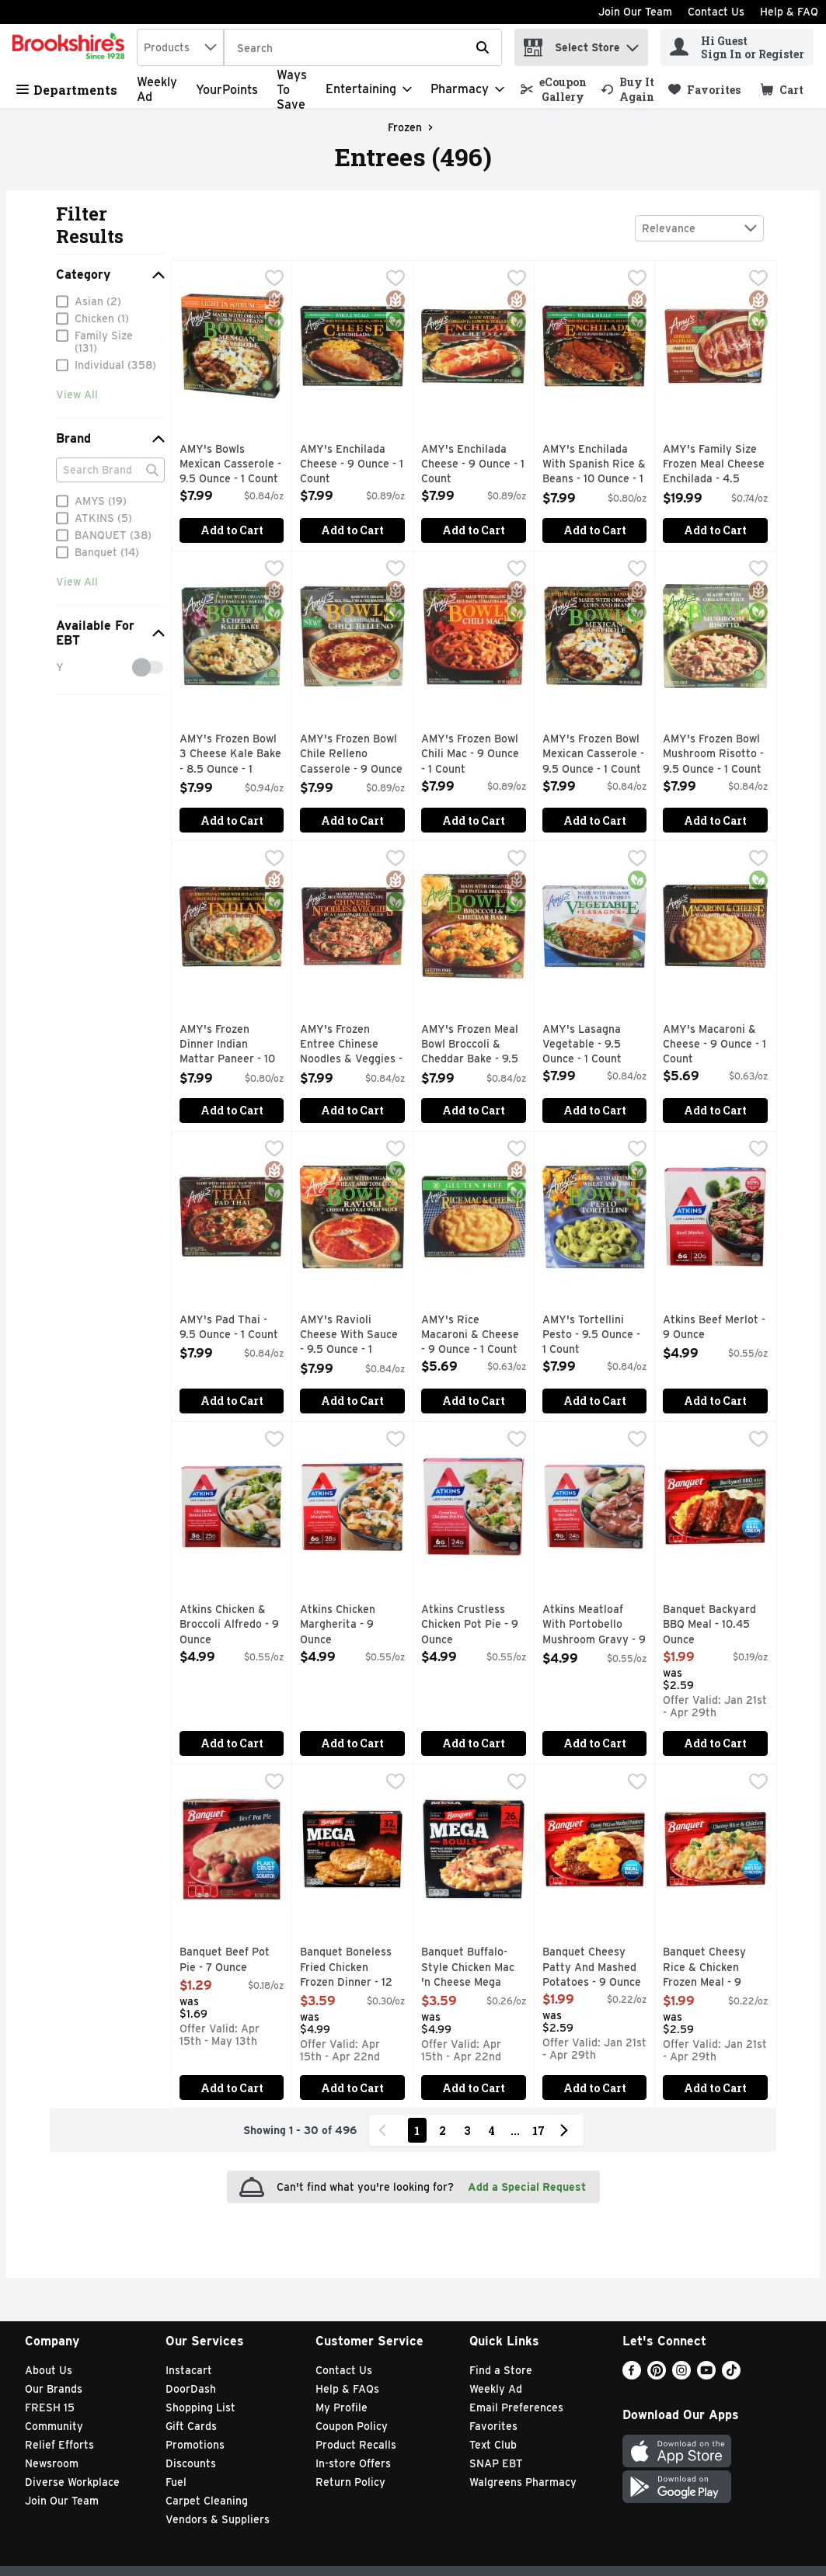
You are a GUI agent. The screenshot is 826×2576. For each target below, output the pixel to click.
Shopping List (200, 2407)
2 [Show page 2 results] (442, 2130)
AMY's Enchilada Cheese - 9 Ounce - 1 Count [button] (352, 465)
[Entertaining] (369, 89)
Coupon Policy (351, 2426)
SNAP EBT (496, 2463)
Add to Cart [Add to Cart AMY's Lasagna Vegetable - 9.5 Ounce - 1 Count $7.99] (594, 1110)
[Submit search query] (482, 47)
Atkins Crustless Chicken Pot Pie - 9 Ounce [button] (473, 1625)
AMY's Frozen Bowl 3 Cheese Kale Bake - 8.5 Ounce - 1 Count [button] (231, 755)
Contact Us (716, 11)
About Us (48, 2370)
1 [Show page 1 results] (417, 2130)
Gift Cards (191, 2426)
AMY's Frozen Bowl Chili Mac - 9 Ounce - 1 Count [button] (473, 754)
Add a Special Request (527, 2187)
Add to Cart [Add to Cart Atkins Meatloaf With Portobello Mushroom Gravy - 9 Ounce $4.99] (594, 1743)
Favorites (493, 2426)
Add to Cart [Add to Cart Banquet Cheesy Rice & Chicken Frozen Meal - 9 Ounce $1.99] (715, 2088)
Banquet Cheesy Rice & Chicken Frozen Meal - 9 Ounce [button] (715, 1968)
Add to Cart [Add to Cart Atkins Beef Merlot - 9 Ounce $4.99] (715, 1400)
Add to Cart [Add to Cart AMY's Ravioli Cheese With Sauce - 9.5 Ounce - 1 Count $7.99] (352, 1400)
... (515, 2130)
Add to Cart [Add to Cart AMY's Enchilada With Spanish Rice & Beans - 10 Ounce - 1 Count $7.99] (594, 530)
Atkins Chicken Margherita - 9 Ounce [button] (352, 1625)
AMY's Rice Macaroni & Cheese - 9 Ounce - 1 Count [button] (473, 1335)
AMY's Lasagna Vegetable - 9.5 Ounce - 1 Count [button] (594, 1045)
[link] (554, 89)
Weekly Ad (495, 2389)
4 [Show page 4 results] (492, 2130)
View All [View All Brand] (77, 585)
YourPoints (227, 89)
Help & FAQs (347, 2389)
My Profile (341, 2407)
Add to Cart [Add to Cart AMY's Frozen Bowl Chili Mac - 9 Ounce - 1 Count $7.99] (473, 820)
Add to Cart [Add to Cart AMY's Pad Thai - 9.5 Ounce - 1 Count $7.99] (231, 1400)
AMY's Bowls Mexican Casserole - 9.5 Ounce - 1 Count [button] (231, 465)
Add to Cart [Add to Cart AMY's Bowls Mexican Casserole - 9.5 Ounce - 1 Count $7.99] (231, 530)
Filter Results (90, 225)
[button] (632, 44)
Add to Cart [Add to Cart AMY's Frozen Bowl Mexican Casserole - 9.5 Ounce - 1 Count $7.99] (594, 820)
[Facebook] (631, 2375)
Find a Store (500, 2370)
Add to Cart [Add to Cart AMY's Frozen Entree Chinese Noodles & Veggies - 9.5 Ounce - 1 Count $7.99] (352, 1110)
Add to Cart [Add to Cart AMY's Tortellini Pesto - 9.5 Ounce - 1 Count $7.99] (594, 1400)
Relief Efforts (59, 2445)
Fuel (176, 2482)
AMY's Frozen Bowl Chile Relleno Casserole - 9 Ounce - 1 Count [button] (352, 755)
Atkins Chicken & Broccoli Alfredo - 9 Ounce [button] (231, 1625)
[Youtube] (706, 2375)
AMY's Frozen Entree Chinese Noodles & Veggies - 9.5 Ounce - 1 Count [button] (352, 1046)
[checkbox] (274, 279)
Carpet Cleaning (207, 2500)
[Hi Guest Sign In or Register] (737, 47)
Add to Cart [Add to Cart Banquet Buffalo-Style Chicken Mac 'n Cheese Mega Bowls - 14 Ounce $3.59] (473, 2088)
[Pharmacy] (467, 89)
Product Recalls (355, 2445)
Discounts (191, 2463)
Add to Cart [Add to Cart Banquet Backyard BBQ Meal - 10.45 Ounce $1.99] (715, 1743)
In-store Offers (353, 2463)
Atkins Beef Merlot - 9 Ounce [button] (715, 1327)
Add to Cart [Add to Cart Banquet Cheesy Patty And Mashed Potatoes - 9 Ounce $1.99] (594, 2088)
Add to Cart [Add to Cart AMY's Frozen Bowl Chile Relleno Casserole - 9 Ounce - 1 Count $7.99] (352, 820)
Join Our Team (635, 11)
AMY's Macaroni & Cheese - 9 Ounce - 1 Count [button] (715, 1045)
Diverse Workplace (72, 2482)
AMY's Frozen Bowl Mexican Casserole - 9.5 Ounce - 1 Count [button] (594, 754)
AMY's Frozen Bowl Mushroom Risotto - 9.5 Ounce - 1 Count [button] (715, 754)
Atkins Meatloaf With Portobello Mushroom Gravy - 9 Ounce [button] (594, 1626)
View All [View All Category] (77, 398)
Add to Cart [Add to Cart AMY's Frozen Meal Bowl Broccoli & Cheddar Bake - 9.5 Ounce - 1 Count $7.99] (473, 1110)
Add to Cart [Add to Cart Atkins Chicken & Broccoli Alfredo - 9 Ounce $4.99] (231, 1743)
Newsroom (51, 2463)
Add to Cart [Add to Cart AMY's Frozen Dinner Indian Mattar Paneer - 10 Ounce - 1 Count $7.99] (231, 1110)
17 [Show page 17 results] (538, 2130)
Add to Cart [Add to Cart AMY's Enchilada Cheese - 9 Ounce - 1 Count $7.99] (352, 530)
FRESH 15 (50, 2407)
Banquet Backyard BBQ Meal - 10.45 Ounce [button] (715, 1625)
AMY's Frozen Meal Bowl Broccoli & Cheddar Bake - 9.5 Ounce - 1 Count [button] (473, 1046)
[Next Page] (567, 2130)
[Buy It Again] (627, 89)
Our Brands (53, 2389)
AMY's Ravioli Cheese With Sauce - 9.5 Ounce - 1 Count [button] (352, 1336)
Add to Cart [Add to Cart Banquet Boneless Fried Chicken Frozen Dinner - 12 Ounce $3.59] (352, 2088)
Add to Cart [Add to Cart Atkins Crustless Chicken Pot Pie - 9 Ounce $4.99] (473, 1743)
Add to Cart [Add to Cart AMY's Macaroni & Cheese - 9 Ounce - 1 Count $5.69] (715, 1110)
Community (54, 2426)
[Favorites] (704, 89)
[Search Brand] (110, 473)
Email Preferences (516, 2407)
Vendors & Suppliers (218, 2519)
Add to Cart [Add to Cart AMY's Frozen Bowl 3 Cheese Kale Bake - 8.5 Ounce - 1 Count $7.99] (231, 820)
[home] (71, 47)
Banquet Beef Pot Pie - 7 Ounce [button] (231, 1959)
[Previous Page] (385, 2130)
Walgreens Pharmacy (523, 2482)
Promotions (195, 2445)
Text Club (493, 2445)
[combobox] (180, 47)
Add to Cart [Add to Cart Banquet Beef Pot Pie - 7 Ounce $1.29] (231, 2088)
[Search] (363, 48)
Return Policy (350, 2482)
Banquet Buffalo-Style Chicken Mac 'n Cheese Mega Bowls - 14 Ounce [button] (473, 1968)
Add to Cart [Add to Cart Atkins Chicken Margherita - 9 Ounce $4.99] (352, 1743)
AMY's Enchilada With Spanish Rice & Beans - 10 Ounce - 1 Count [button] (594, 465)
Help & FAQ (789, 11)
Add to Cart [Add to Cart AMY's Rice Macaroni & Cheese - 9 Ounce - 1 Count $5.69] (473, 1400)
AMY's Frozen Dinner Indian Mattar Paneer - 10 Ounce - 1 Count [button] (231, 1046)
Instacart (189, 2370)
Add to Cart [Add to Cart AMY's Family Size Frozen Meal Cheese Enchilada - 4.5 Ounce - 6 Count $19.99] (715, 530)
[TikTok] (731, 2375)
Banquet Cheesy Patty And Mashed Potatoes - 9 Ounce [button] (594, 1967)
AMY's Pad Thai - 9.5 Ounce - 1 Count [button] (231, 1327)
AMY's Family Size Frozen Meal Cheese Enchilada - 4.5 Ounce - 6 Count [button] (715, 465)
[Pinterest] (656, 2375)
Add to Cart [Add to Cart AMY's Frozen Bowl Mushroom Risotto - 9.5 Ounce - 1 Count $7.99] (715, 820)
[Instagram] (681, 2375)
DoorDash (191, 2389)
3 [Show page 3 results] (467, 2130)
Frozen (405, 127)
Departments (66, 90)
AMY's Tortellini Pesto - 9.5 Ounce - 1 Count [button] (594, 1335)
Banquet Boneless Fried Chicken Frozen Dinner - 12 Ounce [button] (352, 1968)
